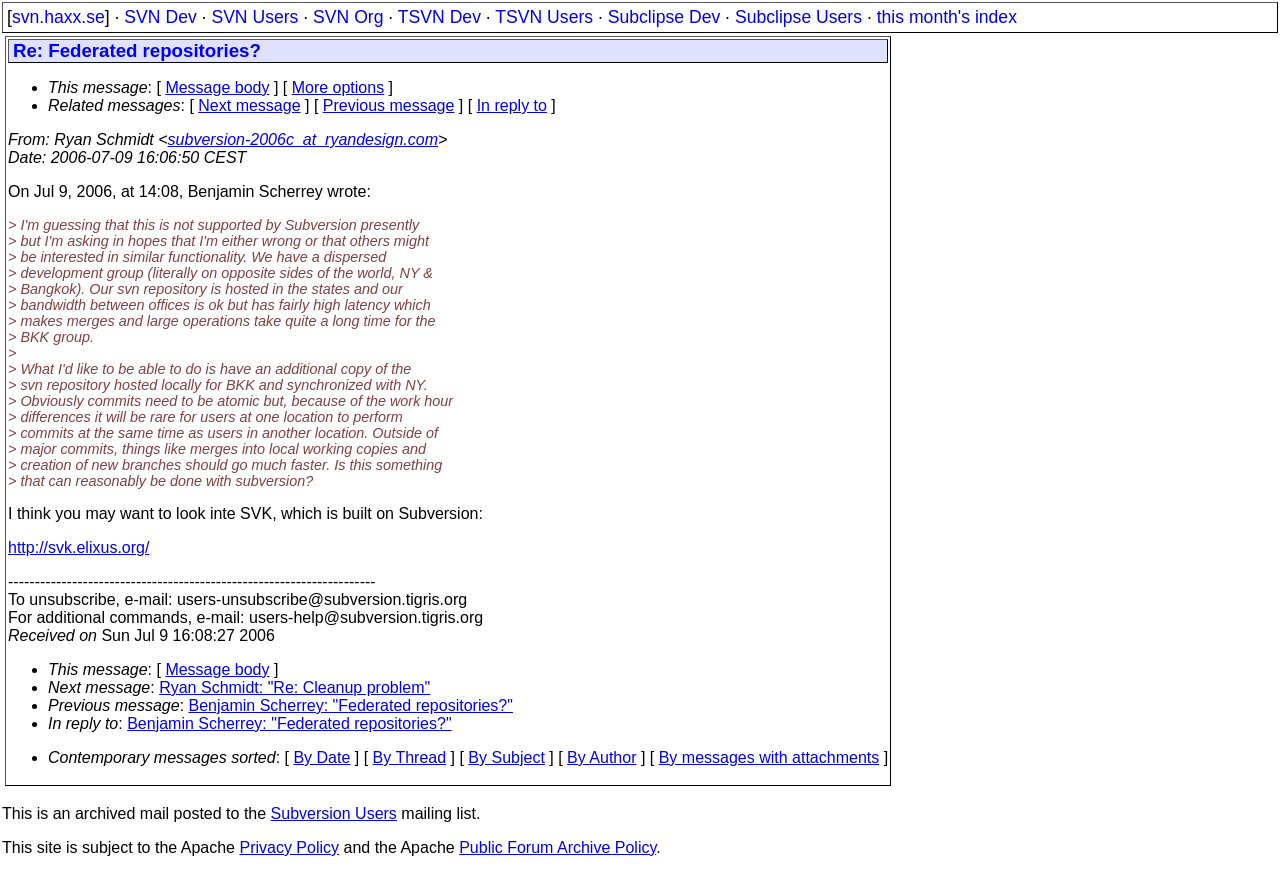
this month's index (947, 17)
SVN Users (254, 17)
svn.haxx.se (58, 17)
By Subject (506, 757)
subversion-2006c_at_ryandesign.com (303, 139)
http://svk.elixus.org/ (78, 547)
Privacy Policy (289, 847)
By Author (601, 757)
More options (338, 87)
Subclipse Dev (664, 17)
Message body (217, 87)
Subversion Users (334, 813)
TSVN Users (544, 17)
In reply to (512, 105)
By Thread (410, 757)
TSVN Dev (439, 17)
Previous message (389, 105)
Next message (249, 105)
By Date (321, 757)
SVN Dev (160, 17)
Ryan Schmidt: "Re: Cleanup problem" (294, 687)
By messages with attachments (769, 757)
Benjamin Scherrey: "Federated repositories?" (351, 705)
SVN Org (348, 17)
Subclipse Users (798, 17)
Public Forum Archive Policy (557, 847)
